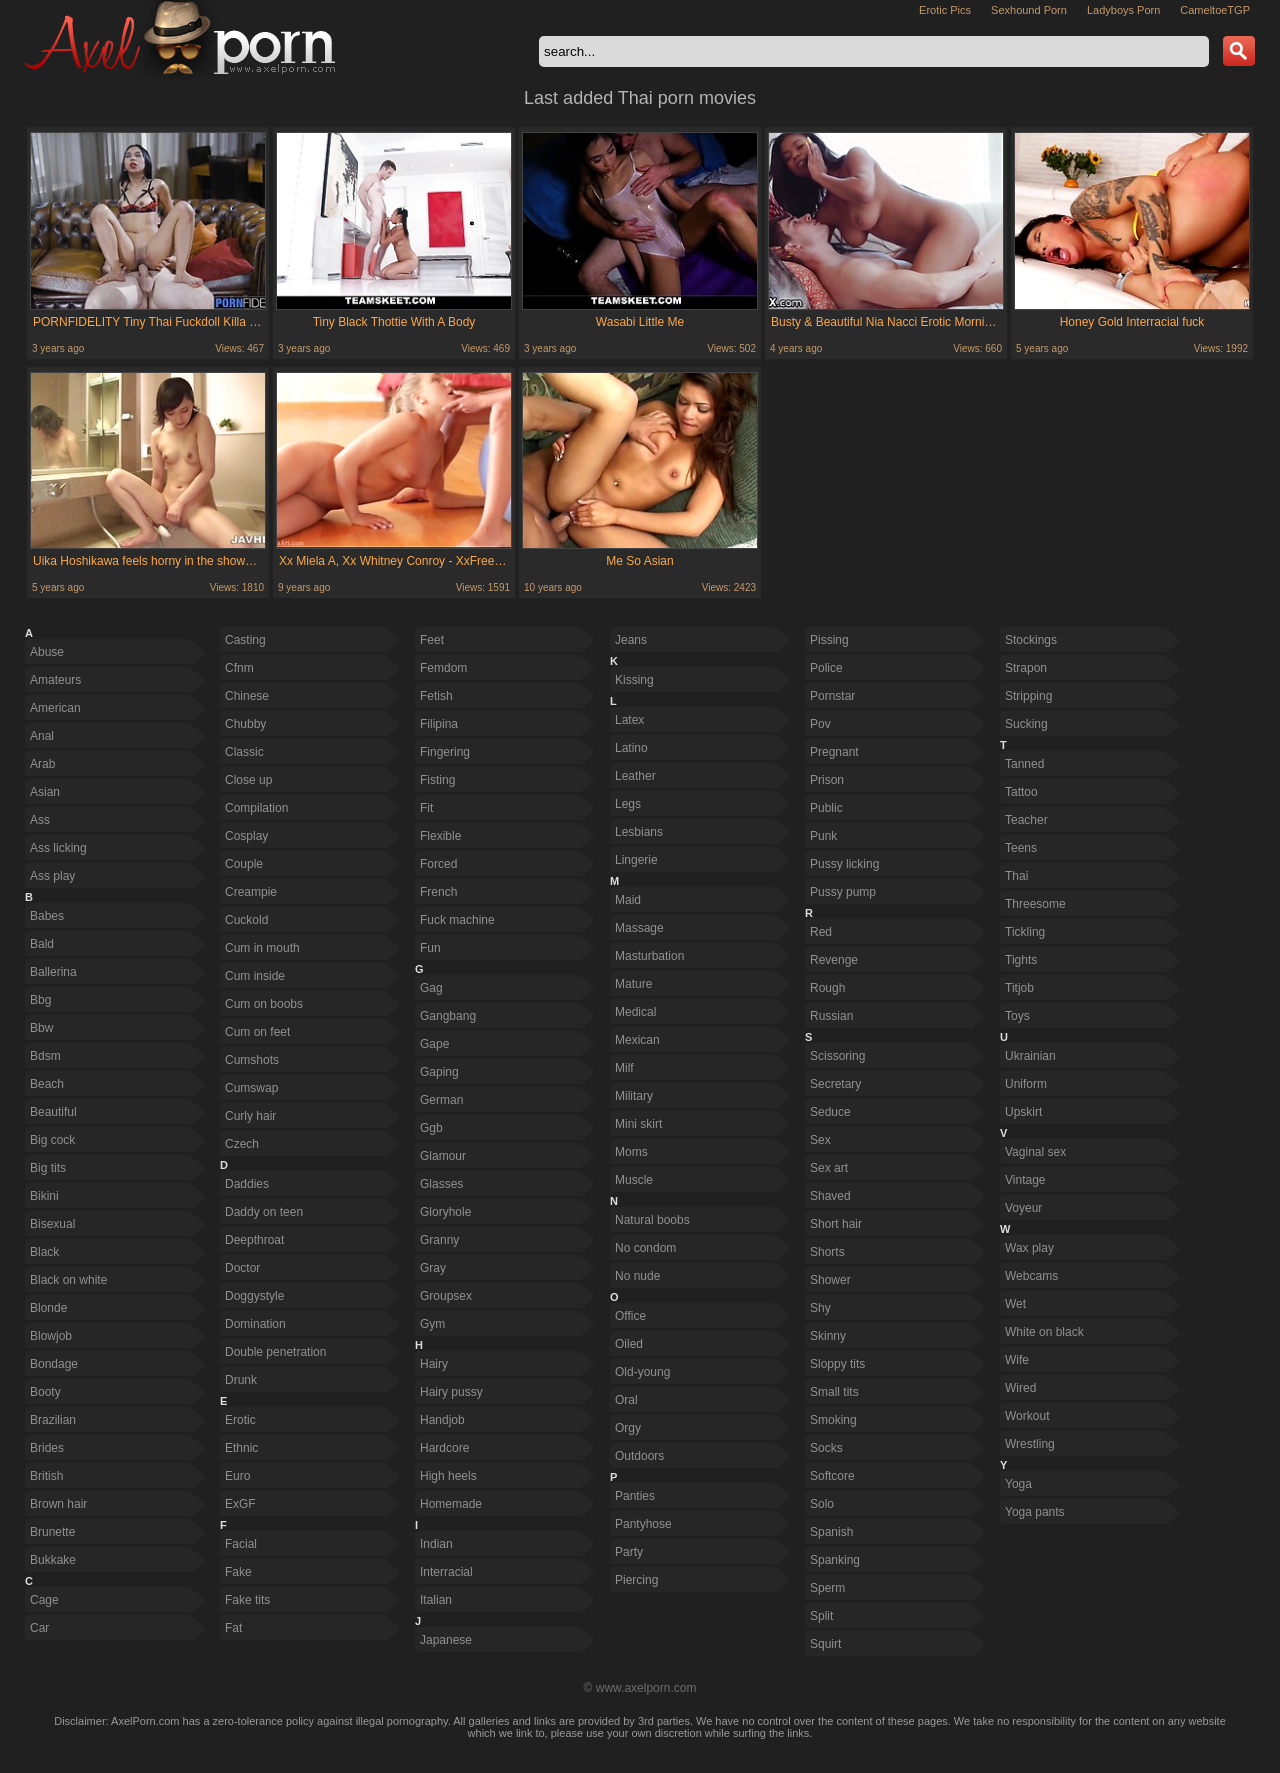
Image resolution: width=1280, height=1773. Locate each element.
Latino (631, 748)
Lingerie (636, 860)
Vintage (1025, 1180)
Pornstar (832, 696)
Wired (1020, 1388)
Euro (237, 1476)
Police (826, 668)
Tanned (1024, 764)
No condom (645, 1248)
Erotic (240, 1420)
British (46, 1476)
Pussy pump (843, 892)
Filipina (439, 724)
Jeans (631, 640)
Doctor (242, 1268)
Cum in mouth (262, 948)
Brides (47, 1448)
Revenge (834, 960)
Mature (633, 984)
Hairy (434, 1364)
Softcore (832, 1476)
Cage (44, 1600)
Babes (47, 916)
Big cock (52, 1140)
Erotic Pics (945, 10)
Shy (820, 1308)
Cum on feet (257, 1032)
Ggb (431, 1128)
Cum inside (255, 976)
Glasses (441, 1184)
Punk (823, 836)
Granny (439, 1240)
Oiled (629, 1344)
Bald (42, 944)
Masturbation (649, 956)
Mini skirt (638, 1124)
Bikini (44, 1196)
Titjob (1019, 988)
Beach (47, 1084)
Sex (820, 1140)
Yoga (1018, 1484)
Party (629, 1552)
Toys (1017, 1016)
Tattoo (1021, 792)
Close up (248, 780)
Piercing (636, 1580)
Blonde (48, 1308)
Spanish (831, 1532)
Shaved (830, 1196)
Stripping (1028, 696)
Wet (1015, 1304)
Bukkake (53, 1560)
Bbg (40, 1000)
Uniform (1026, 1084)
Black (44, 1252)
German (441, 1100)
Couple (244, 864)
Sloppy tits (837, 1364)
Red (821, 932)
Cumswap (251, 1088)
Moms (631, 1152)
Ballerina (53, 972)
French (438, 892)
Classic (244, 752)
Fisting (437, 780)
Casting (245, 640)
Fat (233, 1628)
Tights (1021, 960)
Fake (238, 1572)
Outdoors (639, 1456)
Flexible (440, 836)
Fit (426, 808)
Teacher (1026, 820)
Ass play (52, 876)
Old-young (642, 1372)
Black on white (68, 1280)
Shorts (827, 1252)
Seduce (830, 1112)
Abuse (47, 652)
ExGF (240, 1504)
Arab (42, 764)
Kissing (634, 680)
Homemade (451, 1504)
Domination (255, 1324)
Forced (438, 864)
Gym (432, 1324)
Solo (822, 1504)
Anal (42, 736)
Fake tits (247, 1600)
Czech (242, 1144)
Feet (432, 640)
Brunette (52, 1532)
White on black (1044, 1332)
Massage (639, 928)
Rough (827, 988)
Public (826, 808)
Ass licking (58, 848)
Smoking (833, 1420)
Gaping (439, 1072)
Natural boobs (652, 1220)
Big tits (48, 1168)
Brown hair (58, 1504)
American (55, 708)
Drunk (241, 1380)
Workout (1027, 1416)
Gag (431, 988)
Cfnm (239, 668)
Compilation (256, 808)
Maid (628, 900)
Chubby (245, 724)
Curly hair (250, 1116)
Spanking (835, 1560)
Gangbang (448, 1016)
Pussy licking (844, 864)
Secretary (835, 1084)
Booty (45, 1392)
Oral (626, 1400)
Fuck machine (457, 920)
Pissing (829, 640)
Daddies (247, 1184)
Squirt (825, 1644)
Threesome (1035, 904)
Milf (624, 1068)
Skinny (828, 1336)
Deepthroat (254, 1240)
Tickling (1025, 932)
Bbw (41, 1028)
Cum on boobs (264, 1004)
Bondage (54, 1364)
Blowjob (51, 1336)
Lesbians (639, 832)
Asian (45, 792)
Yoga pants (1035, 1512)
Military (634, 1096)
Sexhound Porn (1029, 10)
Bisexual (52, 1224)
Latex (629, 720)
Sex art (829, 1168)
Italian (436, 1600)
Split (821, 1616)
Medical (635, 1012)
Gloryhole (445, 1212)
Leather (635, 776)
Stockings (1031, 640)
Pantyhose (643, 1524)
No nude (637, 1276)
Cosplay (246, 836)
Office (630, 1316)
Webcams (1031, 1276)
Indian (436, 1544)
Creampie (251, 892)
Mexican (637, 1040)
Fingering (445, 752)
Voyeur (1023, 1208)
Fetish (436, 696)
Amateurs (55, 680)
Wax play (1029, 1248)
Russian (831, 1016)
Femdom (443, 668)
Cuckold (246, 920)
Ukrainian (1030, 1056)
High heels (448, 1476)
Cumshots (252, 1060)
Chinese (247, 696)
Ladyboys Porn (1123, 10)
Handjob (442, 1420)
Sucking (1026, 724)
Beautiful (53, 1112)
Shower (830, 1280)
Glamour (443, 1156)
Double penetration (275, 1352)
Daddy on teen (264, 1212)
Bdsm (45, 1056)
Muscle (634, 1180)
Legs (628, 804)
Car (39, 1628)
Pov (820, 724)
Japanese (446, 1640)
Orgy (628, 1428)
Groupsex (446, 1296)
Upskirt (1023, 1112)
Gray (433, 1268)
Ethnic (241, 1448)
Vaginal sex (1035, 1152)
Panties (635, 1496)
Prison (827, 780)
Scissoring (837, 1056)
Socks (826, 1448)
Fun (430, 948)
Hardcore (444, 1448)
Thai (1016, 876)
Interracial (446, 1572)
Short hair (836, 1224)
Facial (241, 1544)
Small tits (834, 1392)
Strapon (1026, 668)
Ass (40, 820)
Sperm (827, 1588)
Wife (1017, 1360)
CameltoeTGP (1215, 10)
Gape (434, 1044)
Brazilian (53, 1420)
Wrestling (1030, 1444)
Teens (1021, 848)
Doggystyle (254, 1296)
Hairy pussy (451, 1392)
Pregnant (834, 752)
